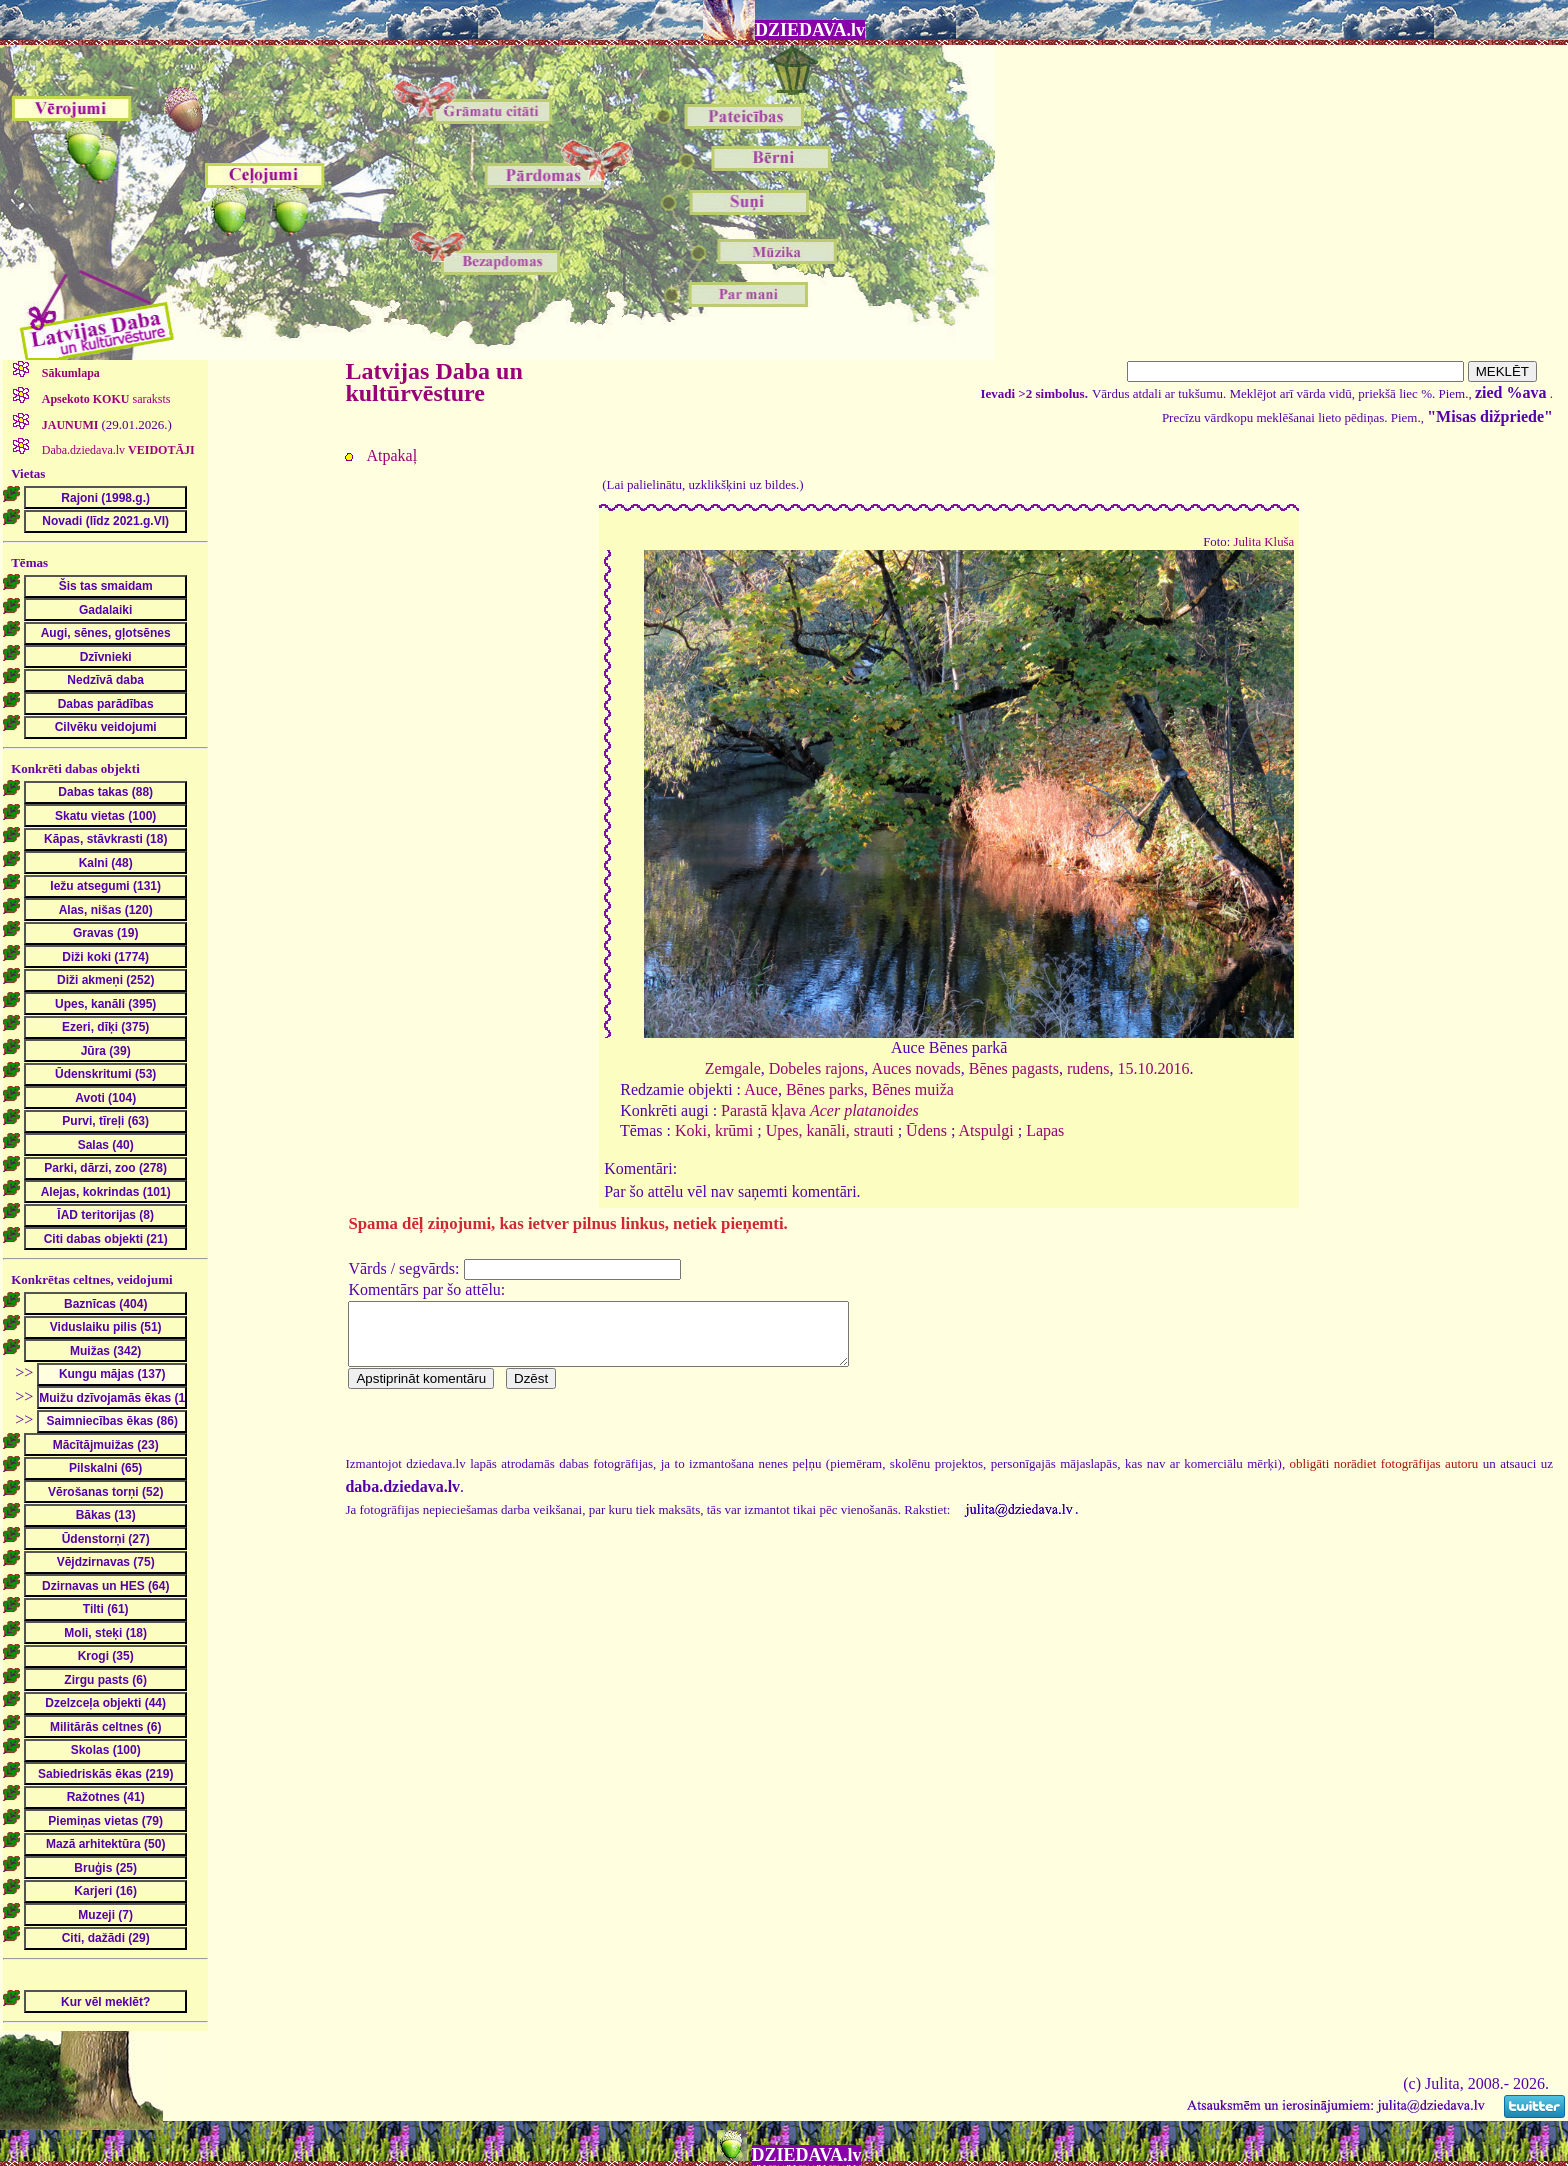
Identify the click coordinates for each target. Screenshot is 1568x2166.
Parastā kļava (820, 1110)
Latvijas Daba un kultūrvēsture (433, 382)
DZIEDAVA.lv (810, 30)
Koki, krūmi (714, 1130)
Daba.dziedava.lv (117, 450)
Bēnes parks (825, 1089)
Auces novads (915, 1068)
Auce (761, 1089)
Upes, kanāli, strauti (830, 1130)
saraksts (105, 399)
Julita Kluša (1263, 542)
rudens (1088, 1068)
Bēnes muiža (913, 1089)
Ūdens (926, 1130)
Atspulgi (986, 1130)
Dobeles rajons (817, 1068)
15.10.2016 (1154, 1068)
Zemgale (733, 1068)
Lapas (1045, 1130)
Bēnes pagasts (1014, 1068)
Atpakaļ (391, 455)
